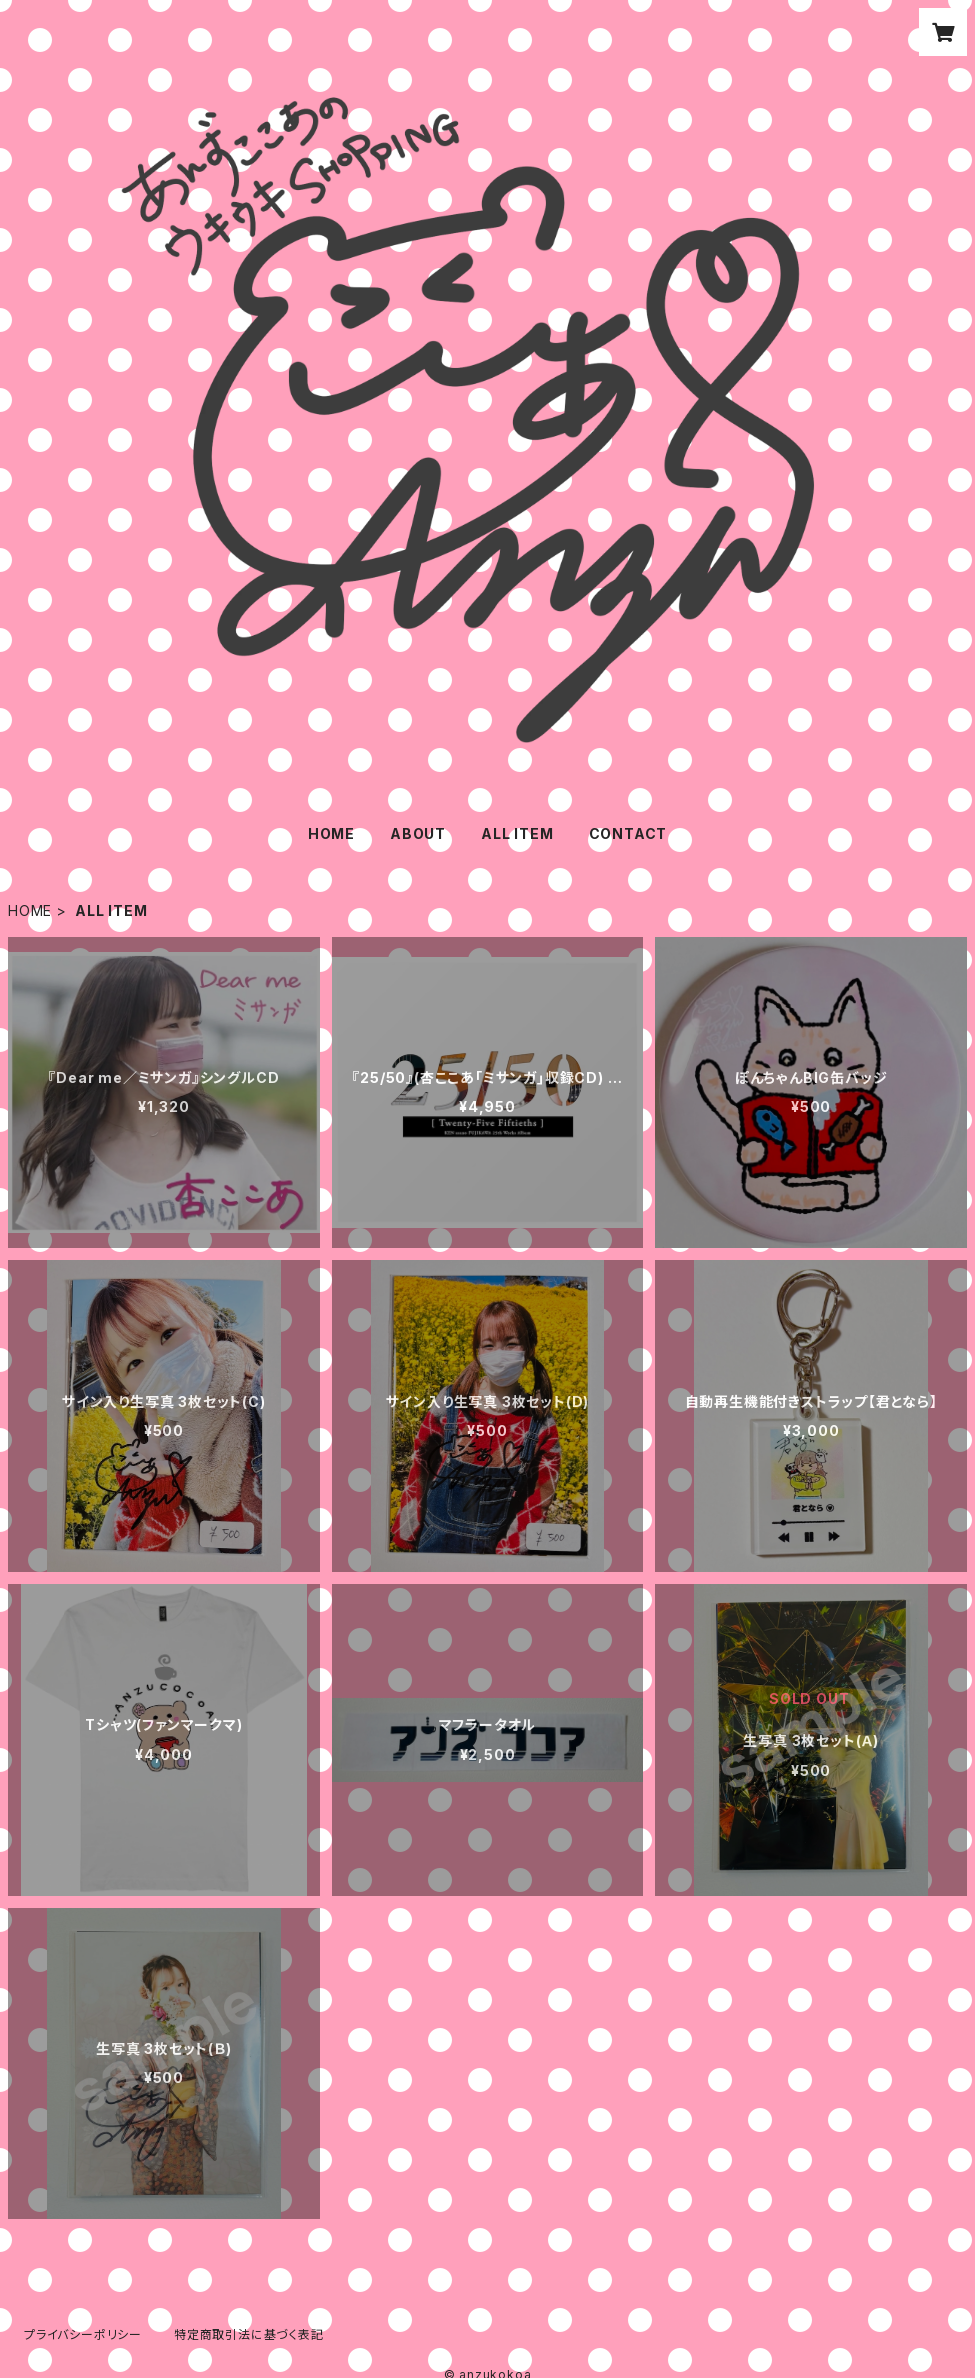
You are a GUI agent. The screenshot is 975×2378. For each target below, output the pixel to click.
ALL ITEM (517, 833)
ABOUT (418, 833)
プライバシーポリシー (83, 2334)
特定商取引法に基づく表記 (249, 2334)
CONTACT (628, 833)
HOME (331, 833)
